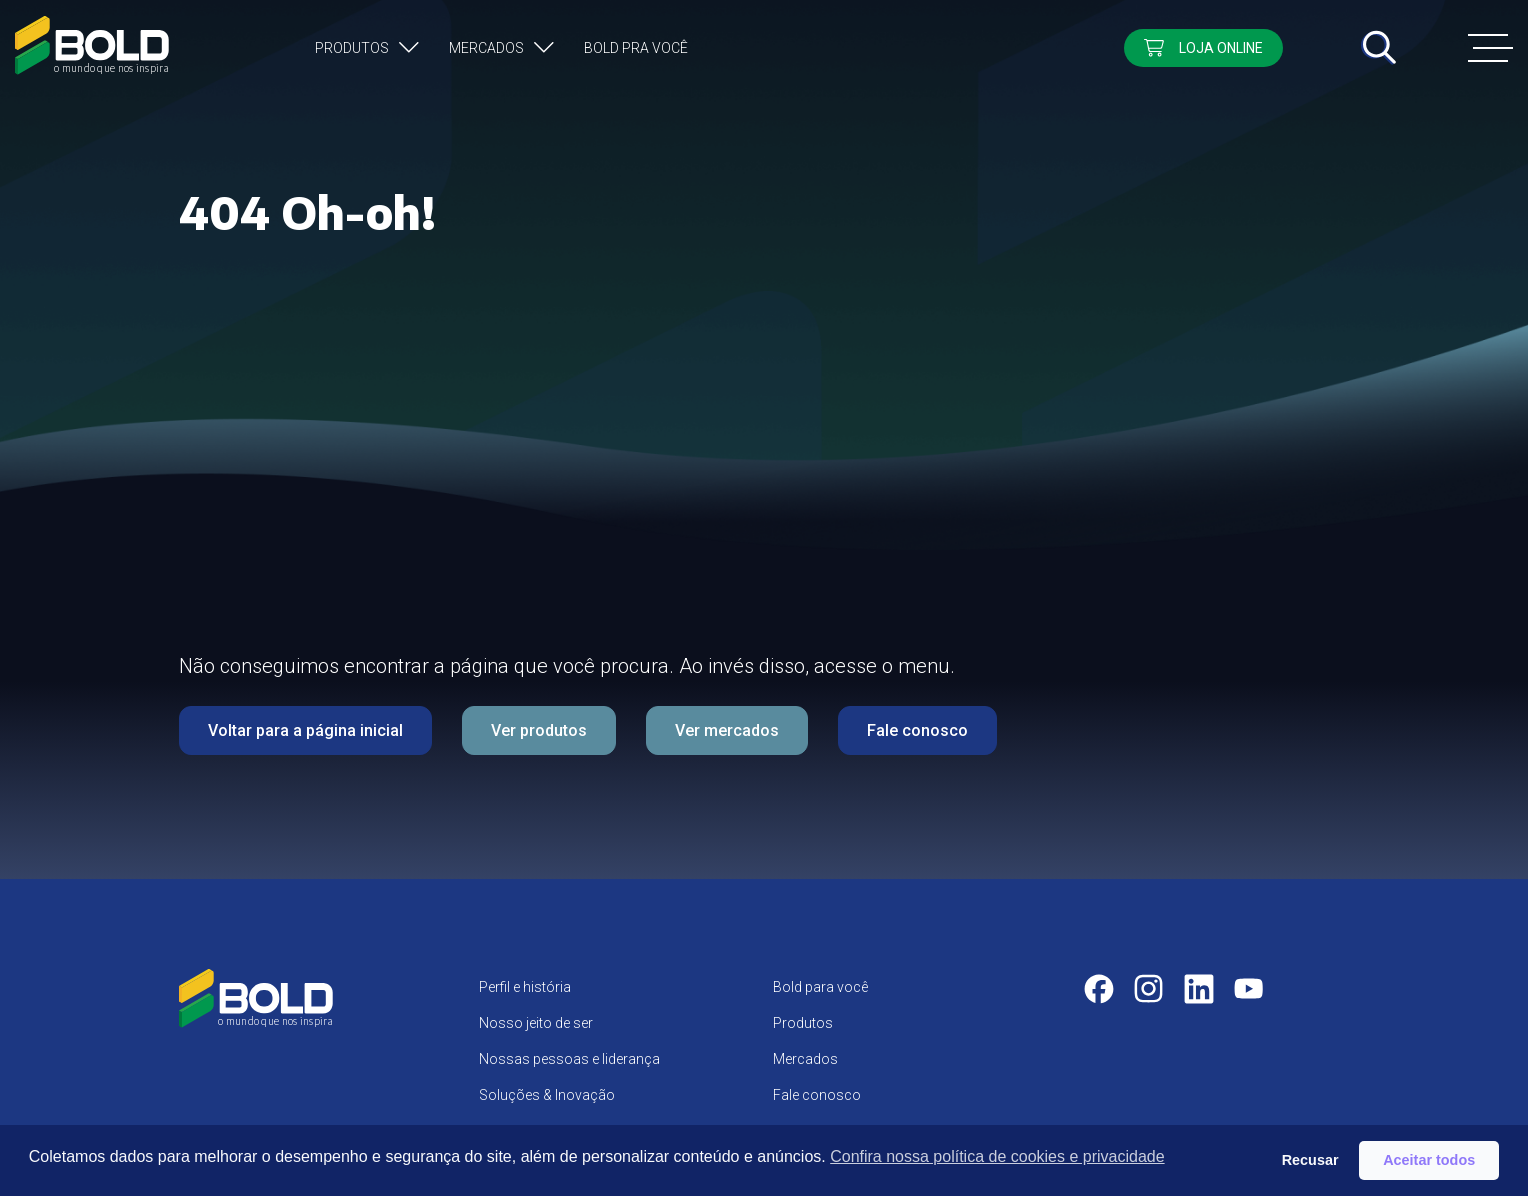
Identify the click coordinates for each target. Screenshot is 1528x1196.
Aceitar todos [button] (1429, 1160)
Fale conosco (917, 730)
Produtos (352, 48)
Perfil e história (525, 987)
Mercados (486, 48)
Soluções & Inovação (547, 1095)
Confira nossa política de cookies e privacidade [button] (997, 1156)
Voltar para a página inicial (305, 730)
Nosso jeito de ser (536, 1023)
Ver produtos (539, 730)
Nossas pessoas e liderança (569, 1059)
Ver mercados (727, 730)
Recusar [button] (1310, 1160)
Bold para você (820, 987)
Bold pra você (636, 48)
